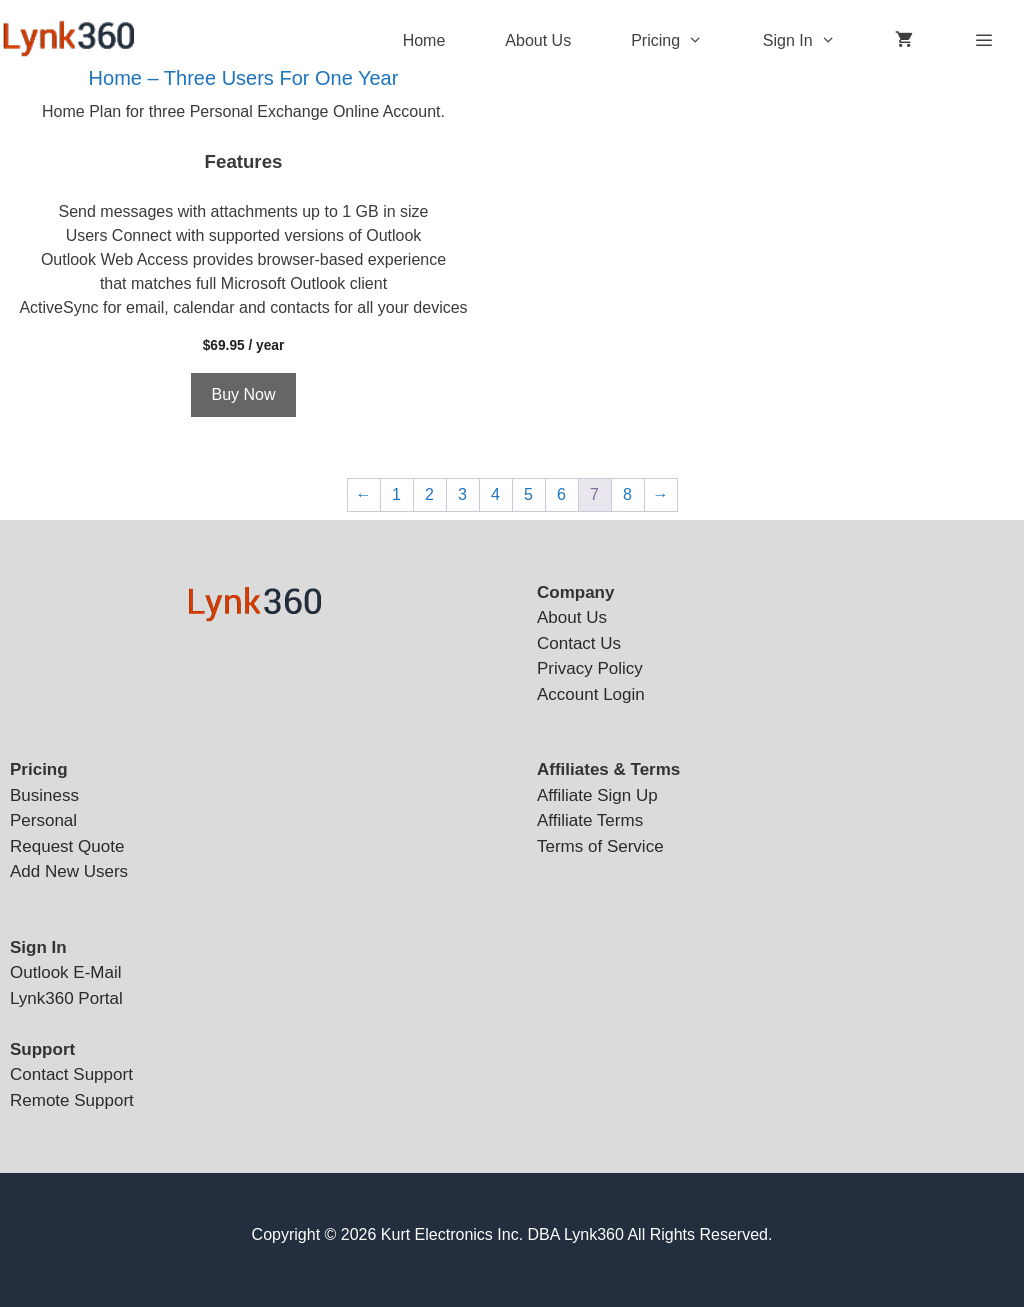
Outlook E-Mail (65, 972)
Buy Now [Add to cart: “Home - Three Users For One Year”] (243, 394)
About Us (538, 40)
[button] (706, 41)
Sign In (814, 41)
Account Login (591, 694)
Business (44, 795)
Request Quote (67, 846)
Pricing (682, 41)
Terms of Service (600, 846)
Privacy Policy (590, 668)
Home (424, 40)
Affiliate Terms (590, 820)
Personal (43, 820)
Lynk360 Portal (66, 998)
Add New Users (69, 871)
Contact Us (579, 643)
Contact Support (71, 1074)
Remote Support (72, 1100)
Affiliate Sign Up (597, 795)
